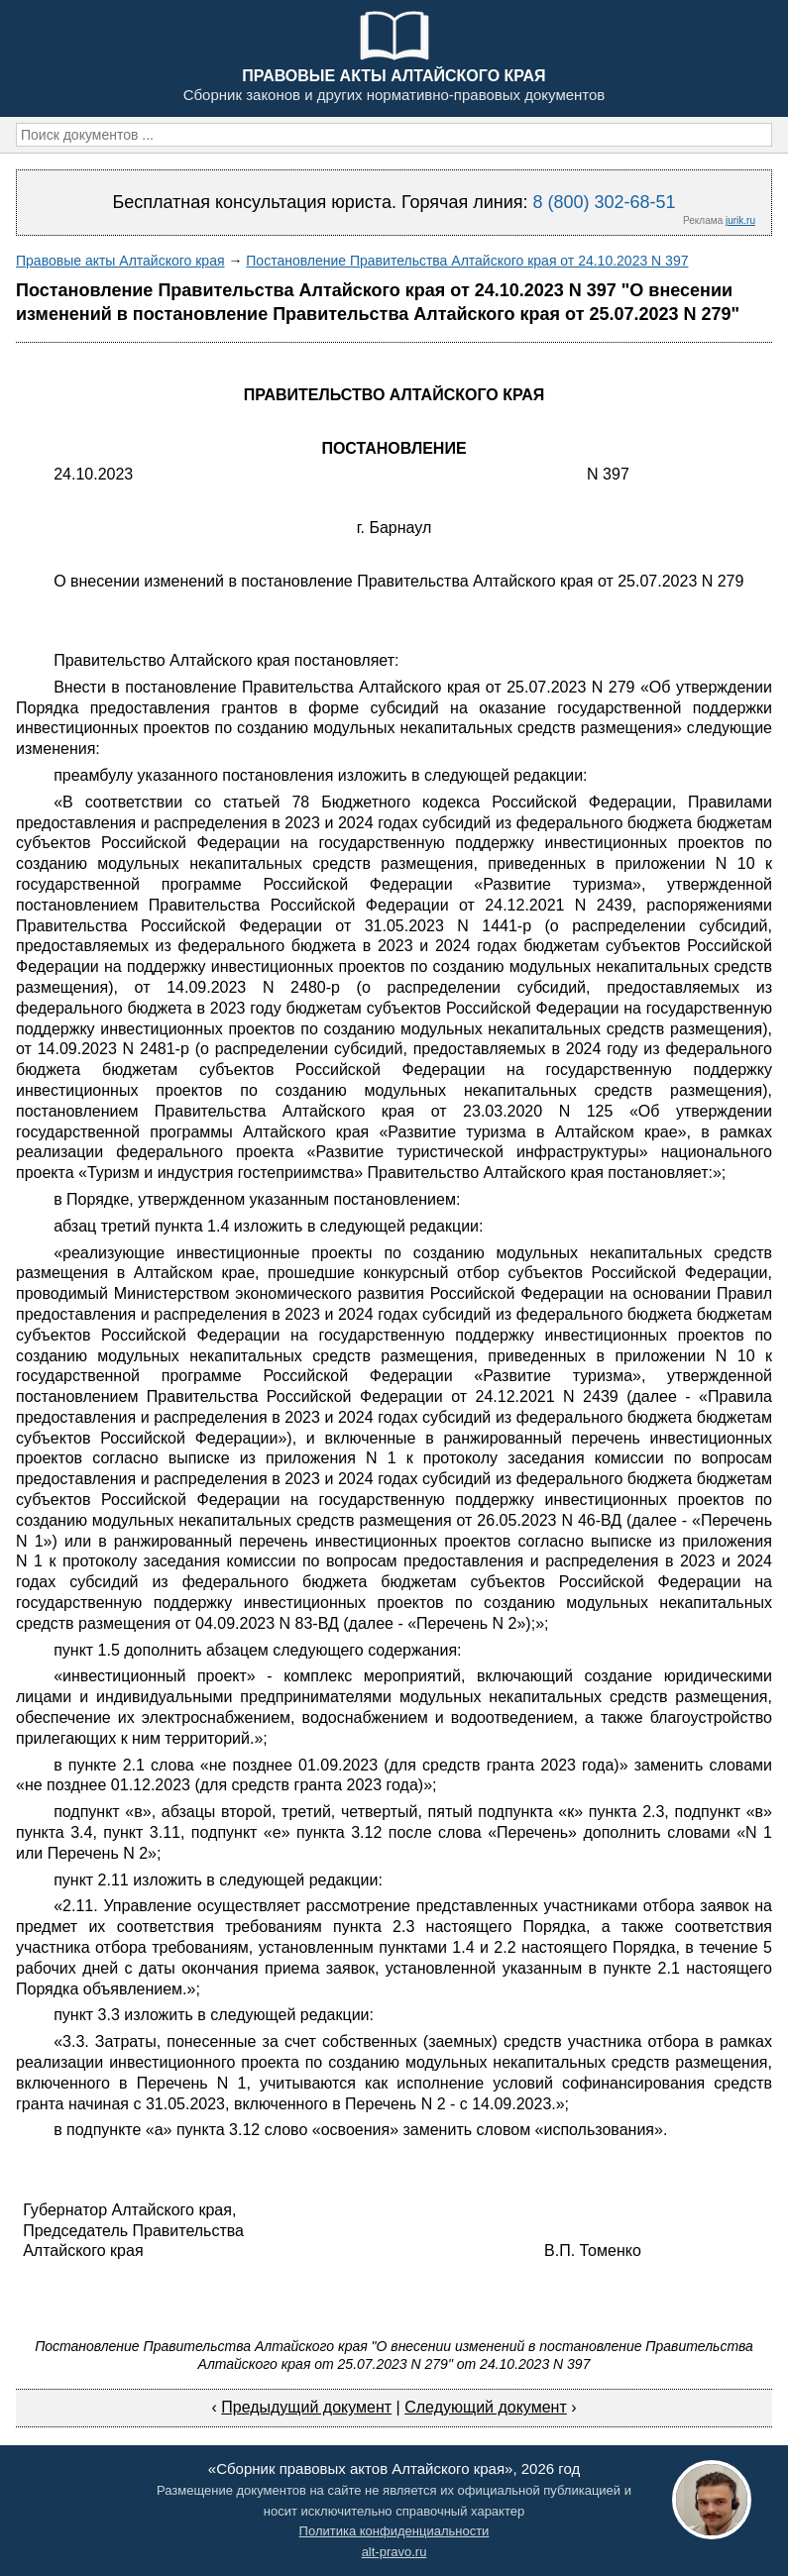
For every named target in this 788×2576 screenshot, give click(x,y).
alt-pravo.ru (394, 2551)
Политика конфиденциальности (394, 2530)
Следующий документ (485, 2407)
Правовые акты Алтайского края (120, 260)
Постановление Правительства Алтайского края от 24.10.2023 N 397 (467, 260)
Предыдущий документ (306, 2407)
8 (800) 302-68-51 (603, 202)
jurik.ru (740, 220)
